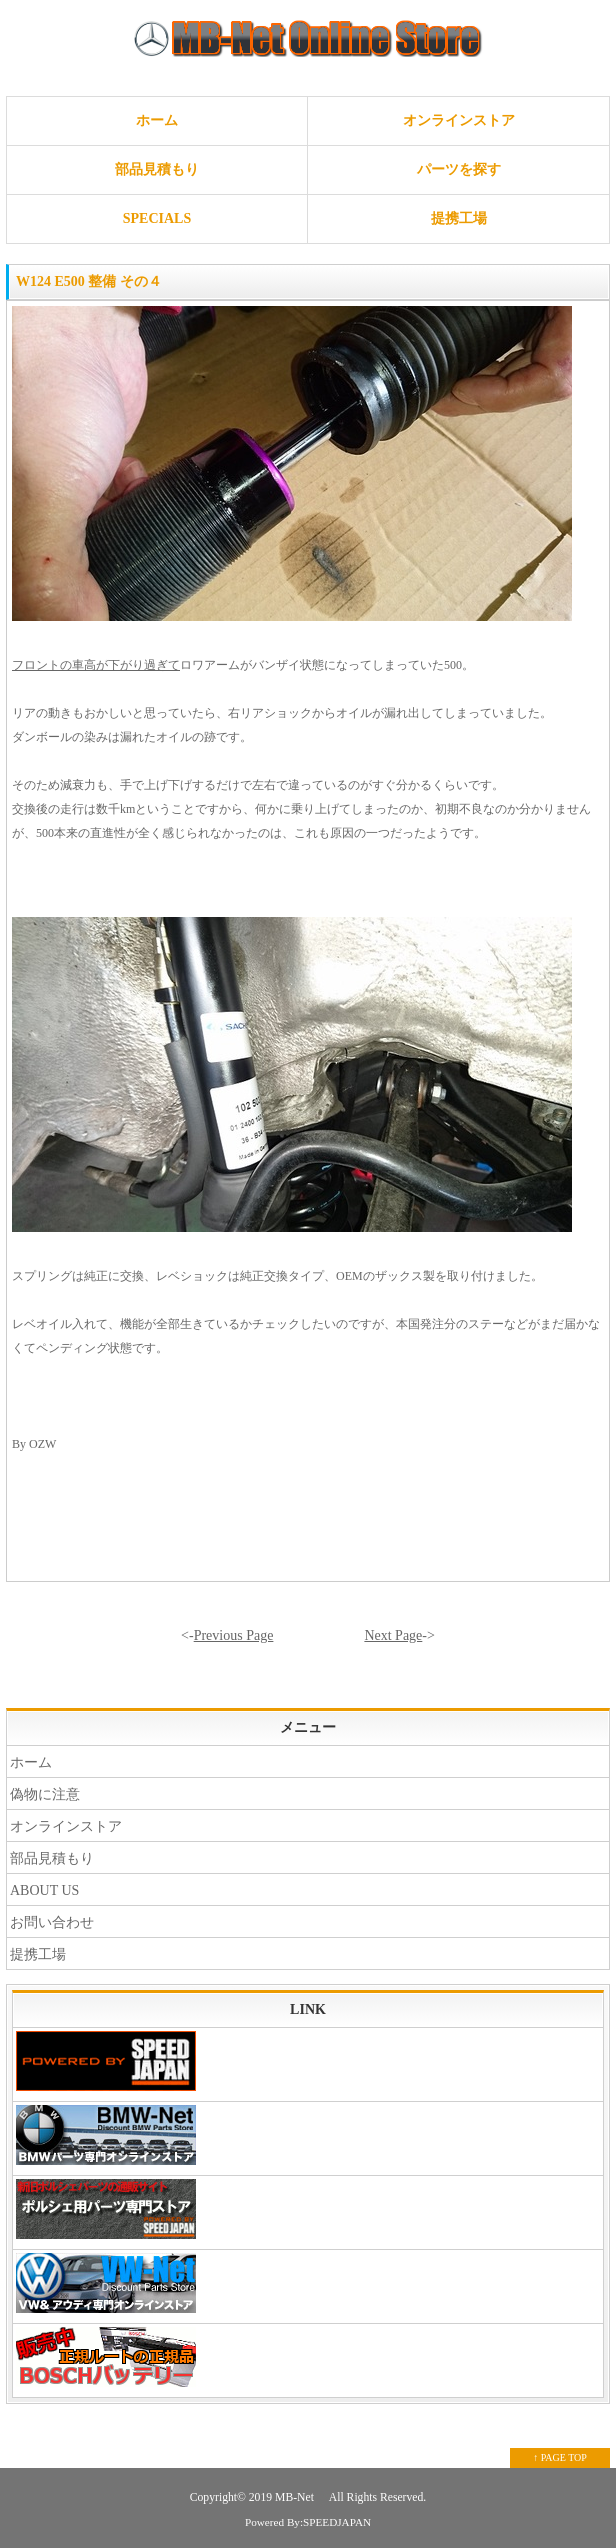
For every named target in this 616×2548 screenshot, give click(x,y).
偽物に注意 (45, 1794)
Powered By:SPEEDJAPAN (308, 2522)
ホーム (157, 120)
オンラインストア (459, 120)
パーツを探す (459, 169)
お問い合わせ (52, 1922)
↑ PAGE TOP (560, 2457)
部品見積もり (157, 169)
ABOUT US (44, 1890)
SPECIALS (157, 218)
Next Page (393, 1635)
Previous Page (234, 1635)
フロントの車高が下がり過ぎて (96, 665)
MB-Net (296, 2497)
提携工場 (459, 218)
